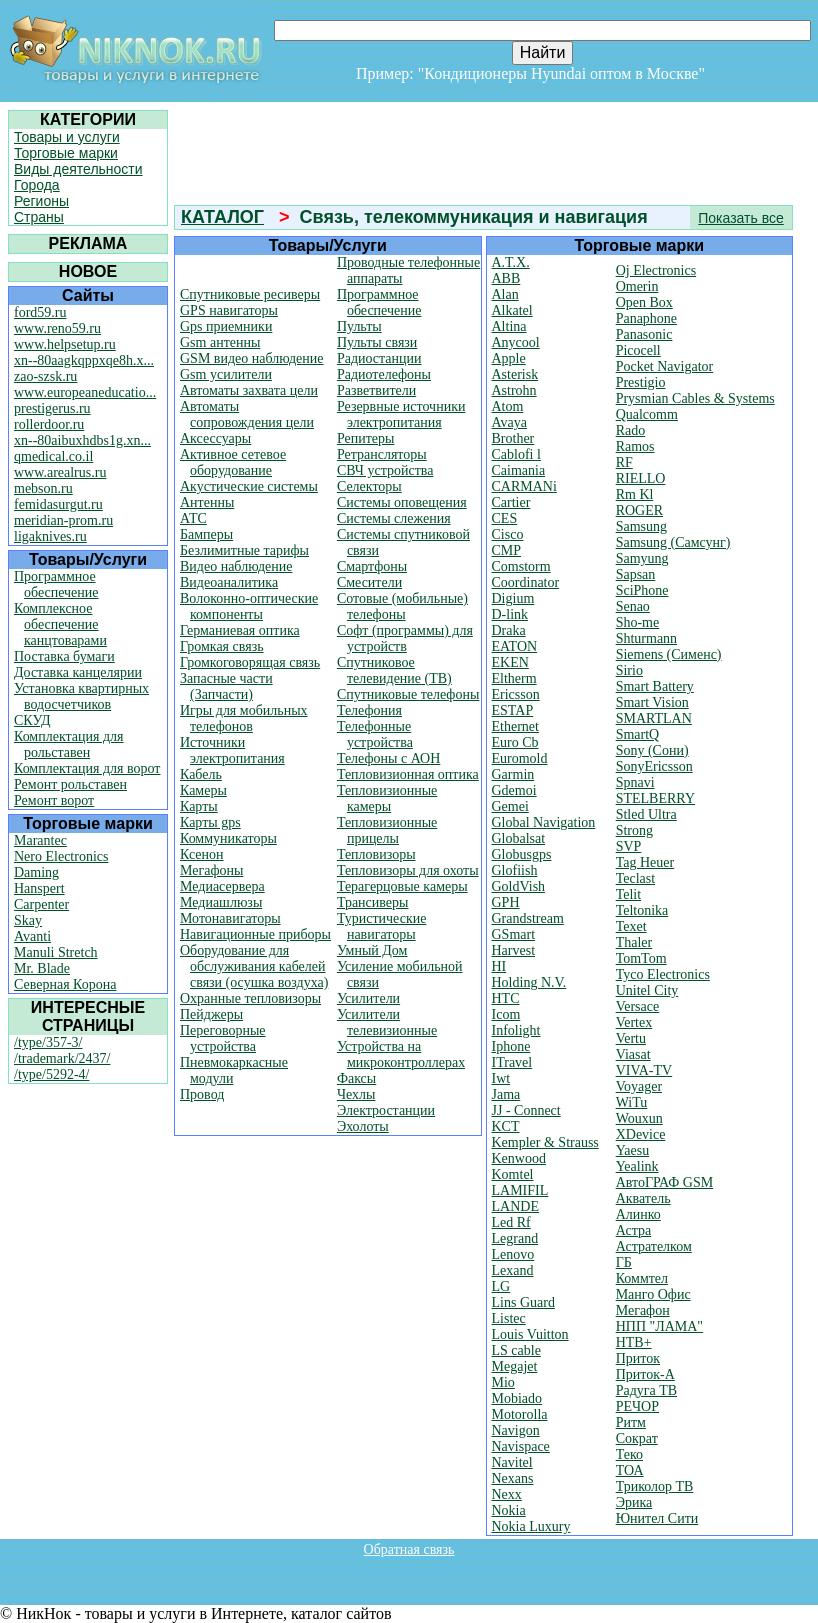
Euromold (520, 758)
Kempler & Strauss (545, 1142)
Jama (506, 1094)
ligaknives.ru (50, 536)
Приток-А (645, 1374)
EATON (515, 646)
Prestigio (641, 382)
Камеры (203, 790)
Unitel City (647, 990)
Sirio (629, 670)
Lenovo (513, 1254)
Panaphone (646, 318)
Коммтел (642, 1278)
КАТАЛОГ (222, 217)
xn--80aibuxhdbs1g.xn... (82, 440)
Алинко (638, 1214)
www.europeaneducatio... (85, 392)
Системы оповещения (402, 502)
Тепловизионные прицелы (387, 830)
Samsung (641, 526)
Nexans (513, 1478)
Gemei (510, 806)
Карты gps (210, 822)
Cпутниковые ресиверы (250, 294)
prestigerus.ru (52, 408)
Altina (509, 326)
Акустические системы (249, 486)
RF (624, 462)
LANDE (515, 1206)
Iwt (501, 1078)
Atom (508, 406)
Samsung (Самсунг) (673, 542)
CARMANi (524, 486)
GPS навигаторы (229, 310)
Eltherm (514, 678)
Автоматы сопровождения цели (247, 414)
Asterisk (515, 374)
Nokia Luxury (531, 1526)
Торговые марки (66, 153)
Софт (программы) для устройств (405, 638)
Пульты (359, 326)
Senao (633, 606)
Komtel (513, 1174)
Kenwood (519, 1158)
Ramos (635, 446)
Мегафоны (211, 870)
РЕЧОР (637, 1406)
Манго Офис (653, 1294)
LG (501, 1286)
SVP (629, 846)
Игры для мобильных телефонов (244, 718)
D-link (510, 614)
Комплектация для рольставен (69, 744)
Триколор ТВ (655, 1486)
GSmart (514, 934)
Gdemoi (514, 790)
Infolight (516, 1030)
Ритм (631, 1422)
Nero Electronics (61, 856)
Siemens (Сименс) (669, 654)
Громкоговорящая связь (250, 662)
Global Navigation (544, 822)
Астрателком (654, 1246)
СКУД (32, 720)
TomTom (641, 958)
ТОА (630, 1470)
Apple (509, 358)
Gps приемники (226, 326)
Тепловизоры (376, 854)
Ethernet (515, 726)
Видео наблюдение (236, 566)
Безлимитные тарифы (244, 550)
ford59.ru (40, 312)
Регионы (41, 201)
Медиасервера (222, 886)
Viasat (633, 1054)
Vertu (631, 1038)
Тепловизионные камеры (387, 798)
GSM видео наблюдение (252, 358)
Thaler (634, 942)
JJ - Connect (526, 1110)
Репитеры (366, 438)
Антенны (207, 502)
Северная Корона (65, 984)
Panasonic (644, 334)
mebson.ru (43, 488)
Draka (509, 630)
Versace (638, 1006)
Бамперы (206, 534)
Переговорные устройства (223, 1038)
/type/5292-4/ (51, 1074)
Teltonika (642, 910)
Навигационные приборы (255, 934)
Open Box (644, 302)
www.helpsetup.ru (65, 344)
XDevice (641, 1134)
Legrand (515, 1238)
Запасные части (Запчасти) (226, 686)
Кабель (201, 774)
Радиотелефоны (384, 374)
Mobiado (517, 1398)
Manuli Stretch (56, 952)
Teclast (635, 878)
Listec (509, 1318)
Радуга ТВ (646, 1390)
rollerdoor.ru (49, 424)
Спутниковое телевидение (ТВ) (394, 670)
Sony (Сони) (652, 750)
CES (505, 518)
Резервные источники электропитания (401, 414)
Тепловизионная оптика (408, 774)
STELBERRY (655, 798)
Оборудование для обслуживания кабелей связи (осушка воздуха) (254, 966)
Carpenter (41, 904)
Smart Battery (655, 686)
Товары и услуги (67, 137)
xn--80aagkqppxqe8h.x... (84, 360)
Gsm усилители (226, 374)
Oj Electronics (656, 270)
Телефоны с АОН (388, 758)
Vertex (634, 1022)
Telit (628, 894)
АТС (193, 518)
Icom (506, 1014)
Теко (629, 1454)
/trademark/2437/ (62, 1058)
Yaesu (633, 1150)
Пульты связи (377, 342)
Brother (513, 438)
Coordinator (526, 582)
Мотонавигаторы (230, 918)
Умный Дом (372, 950)
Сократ (637, 1438)
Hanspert (39, 888)
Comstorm (521, 566)
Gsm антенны (220, 342)
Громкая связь (222, 646)
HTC (506, 998)
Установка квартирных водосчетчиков (81, 696)
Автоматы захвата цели (249, 390)
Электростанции (386, 1110)
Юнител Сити (657, 1518)
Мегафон (643, 1310)
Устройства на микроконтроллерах (401, 1054)
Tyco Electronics (663, 974)
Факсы (356, 1078)
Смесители (369, 582)
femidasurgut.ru (58, 504)
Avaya (510, 422)
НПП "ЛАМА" (659, 1326)
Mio (503, 1382)
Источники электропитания (232, 750)
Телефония (369, 710)
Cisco (508, 534)
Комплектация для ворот (87, 768)
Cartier (511, 502)
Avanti (32, 936)
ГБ (624, 1262)
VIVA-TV (644, 1070)
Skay (28, 920)
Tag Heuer (645, 862)
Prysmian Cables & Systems (695, 398)
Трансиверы (373, 902)
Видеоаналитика (229, 582)
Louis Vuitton (530, 1334)
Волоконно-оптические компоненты (249, 606)
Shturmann (646, 638)
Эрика (634, 1502)
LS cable (516, 1350)
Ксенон (202, 854)
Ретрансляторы (382, 454)
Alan (505, 294)
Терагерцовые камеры (402, 886)
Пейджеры (211, 1014)
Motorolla (520, 1414)
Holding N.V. (529, 982)
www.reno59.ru (57, 328)
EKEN (510, 662)
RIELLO (641, 478)
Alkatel (512, 310)
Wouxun (639, 1118)
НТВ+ (634, 1342)
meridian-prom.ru (63, 520)
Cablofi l (516, 454)
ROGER (639, 510)
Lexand (513, 1270)
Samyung (642, 558)
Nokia (509, 1510)
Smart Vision (652, 702)
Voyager (639, 1086)
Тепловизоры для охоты (408, 870)
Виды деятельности (78, 169)
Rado (631, 430)
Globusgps (522, 854)
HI (499, 966)
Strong (634, 830)
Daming (36, 872)
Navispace (521, 1446)
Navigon (516, 1430)
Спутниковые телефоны (408, 694)
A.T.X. (511, 262)
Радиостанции (379, 358)
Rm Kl (635, 494)
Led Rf (511, 1222)
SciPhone (642, 590)
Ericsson (516, 694)
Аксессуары (215, 438)
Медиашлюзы (221, 902)
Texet (631, 926)
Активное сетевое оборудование (233, 462)
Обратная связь (409, 1549)
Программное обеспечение (56, 584)
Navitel (512, 1462)
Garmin (513, 774)
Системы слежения (394, 518)
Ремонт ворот (54, 800)
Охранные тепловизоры (250, 998)
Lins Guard (523, 1302)
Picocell (638, 350)
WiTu (632, 1102)
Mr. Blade (42, 968)
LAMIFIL (520, 1190)
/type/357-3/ (48, 1042)
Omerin (637, 286)
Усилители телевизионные (387, 1022)
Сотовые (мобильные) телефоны (402, 606)
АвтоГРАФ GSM (665, 1182)
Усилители (368, 998)
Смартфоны (372, 566)
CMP (507, 550)
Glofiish (515, 870)
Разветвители (376, 390)
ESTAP (513, 710)
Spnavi (635, 782)
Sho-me (638, 622)
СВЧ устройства (385, 470)
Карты (199, 806)
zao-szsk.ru (45, 376)
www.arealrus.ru (60, 472)
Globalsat (519, 838)
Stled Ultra (646, 814)
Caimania (519, 470)
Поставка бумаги (64, 656)
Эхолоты (363, 1126)
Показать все (740, 218)
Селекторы (369, 486)
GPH (506, 902)
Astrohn (514, 390)
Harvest (514, 950)
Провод (202, 1094)
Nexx (507, 1494)
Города (37, 185)
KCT (506, 1126)
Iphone (511, 1046)
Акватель (643, 1198)
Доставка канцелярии (78, 672)
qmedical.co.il (53, 456)
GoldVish (519, 886)
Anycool (516, 342)
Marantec (40, 840)
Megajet (515, 1366)
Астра (633, 1230)
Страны (39, 217)
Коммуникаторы (228, 838)
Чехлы (356, 1094)
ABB (506, 278)
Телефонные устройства (375, 734)
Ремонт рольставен (70, 784)
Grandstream (528, 918)
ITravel (512, 1062)
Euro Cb (515, 742)
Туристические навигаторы (382, 926)
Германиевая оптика (240, 630)
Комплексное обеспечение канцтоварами (60, 624)
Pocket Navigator (665, 366)
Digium (513, 598)
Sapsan (636, 574)
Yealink (637, 1166)
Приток (638, 1358)
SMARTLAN (654, 718)
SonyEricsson (654, 766)
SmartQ (638, 734)
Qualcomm (647, 414)
